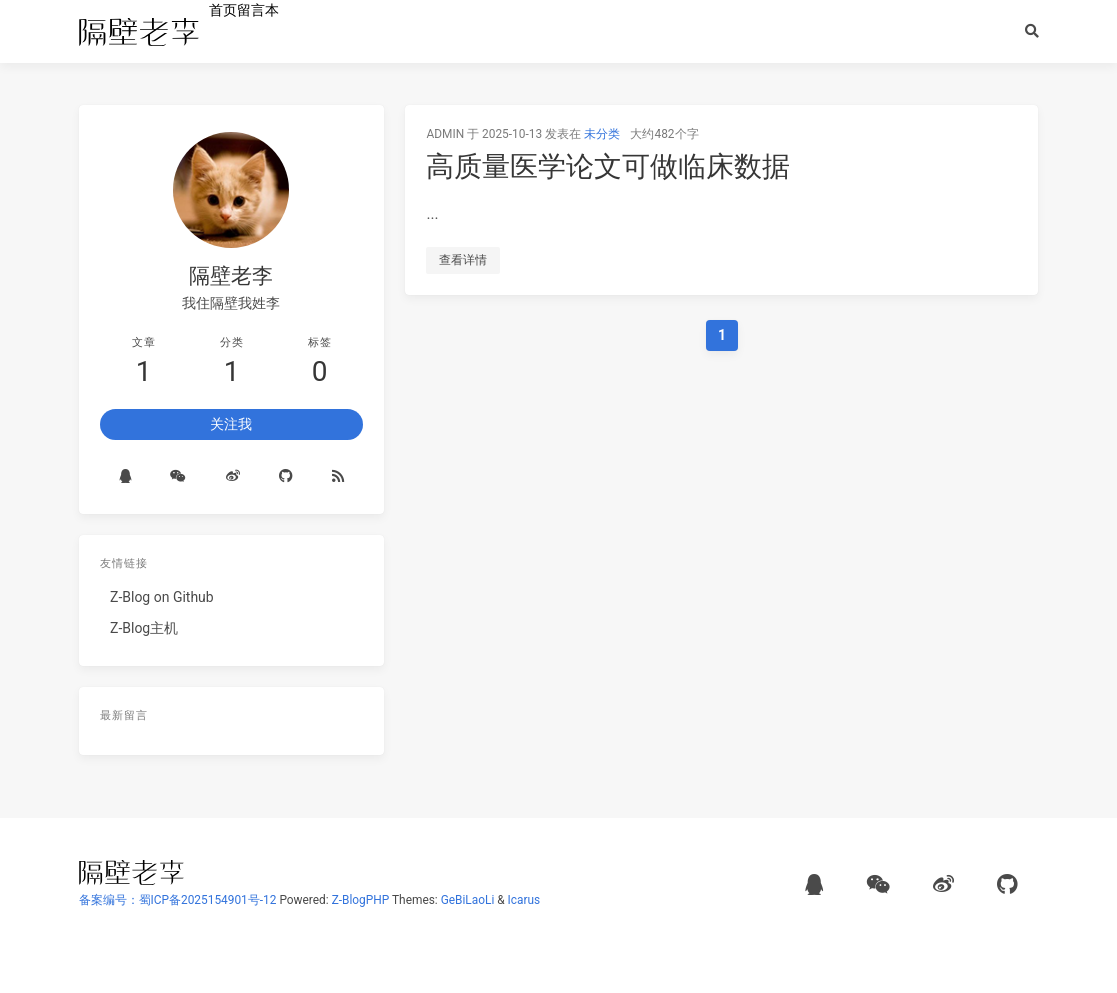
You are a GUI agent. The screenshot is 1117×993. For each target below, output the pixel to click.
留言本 (258, 10)
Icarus (524, 900)
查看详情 (463, 260)
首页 (223, 10)
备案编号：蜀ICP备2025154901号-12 (178, 900)
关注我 (231, 424)
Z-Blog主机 (144, 628)
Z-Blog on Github (162, 597)
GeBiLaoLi (468, 900)
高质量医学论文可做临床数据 (608, 166)
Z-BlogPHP (361, 900)
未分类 (602, 134)
